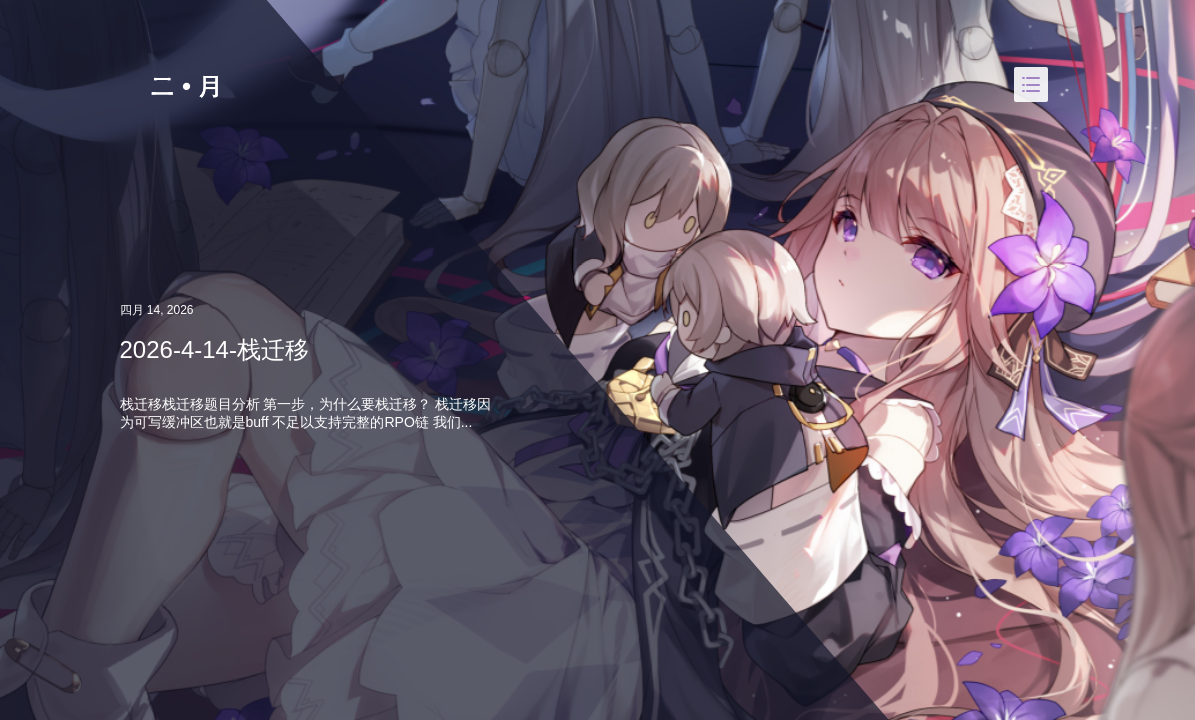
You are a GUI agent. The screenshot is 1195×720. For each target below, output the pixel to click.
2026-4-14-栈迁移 (214, 349)
